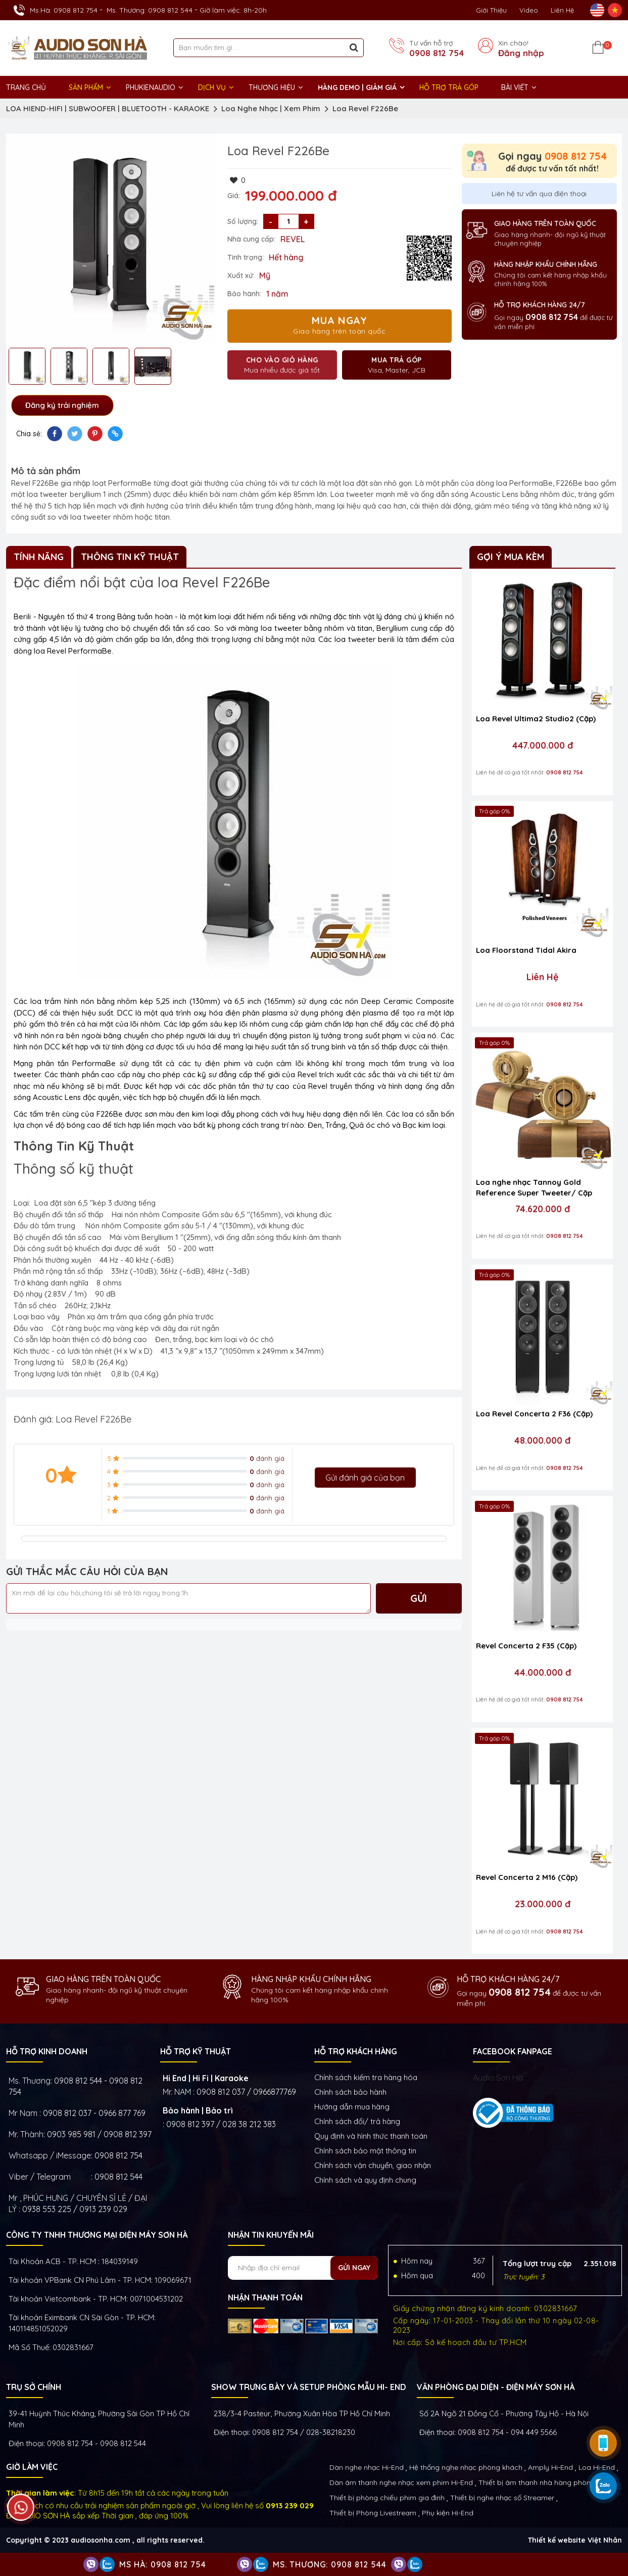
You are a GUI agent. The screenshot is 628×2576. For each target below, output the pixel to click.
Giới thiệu (491, 10)
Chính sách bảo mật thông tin (365, 2150)
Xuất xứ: (240, 275)
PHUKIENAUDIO (150, 87)
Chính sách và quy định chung (365, 2180)
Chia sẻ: (29, 433)
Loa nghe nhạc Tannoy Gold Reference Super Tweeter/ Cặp (534, 1187)
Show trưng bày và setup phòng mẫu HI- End (308, 2387)
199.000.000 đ (291, 195)
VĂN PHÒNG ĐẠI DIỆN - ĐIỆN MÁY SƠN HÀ (495, 2387)
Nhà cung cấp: (251, 239)
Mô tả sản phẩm (45, 471)
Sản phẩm (86, 87)
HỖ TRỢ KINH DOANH (46, 2051)
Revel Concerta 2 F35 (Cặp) (526, 1645)
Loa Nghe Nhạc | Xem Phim (270, 108)
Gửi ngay (354, 2267)
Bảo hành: (244, 293)
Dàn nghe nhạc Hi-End (366, 2467)
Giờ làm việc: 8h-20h (233, 10)
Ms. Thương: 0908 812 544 (149, 10)
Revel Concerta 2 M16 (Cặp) (526, 1877)
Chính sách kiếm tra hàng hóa (365, 2077)
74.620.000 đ (542, 1209)
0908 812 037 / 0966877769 (246, 2092)
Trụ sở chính (33, 2387)
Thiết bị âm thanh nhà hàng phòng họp (544, 2482)
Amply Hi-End (550, 2467)
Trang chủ (26, 87)
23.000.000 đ (542, 1904)
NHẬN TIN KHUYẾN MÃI (271, 2235)
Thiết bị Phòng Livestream (372, 2512)
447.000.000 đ (542, 745)
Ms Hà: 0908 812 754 (162, 2564)
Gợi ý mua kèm (510, 557)
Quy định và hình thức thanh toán (370, 2136)
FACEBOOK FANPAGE (512, 2051)
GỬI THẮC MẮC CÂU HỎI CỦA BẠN (87, 1571)
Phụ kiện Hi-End (447, 2512)
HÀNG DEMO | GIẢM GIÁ (357, 87)
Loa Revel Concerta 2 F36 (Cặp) (534, 1413)
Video (528, 10)
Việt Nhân (605, 2540)
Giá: (233, 195)
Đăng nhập (521, 53)
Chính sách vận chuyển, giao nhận (372, 2165)
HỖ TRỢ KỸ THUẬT (195, 2051)
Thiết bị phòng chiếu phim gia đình (387, 2497)
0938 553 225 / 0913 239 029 (74, 2209)
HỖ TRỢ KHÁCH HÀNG (355, 2051)
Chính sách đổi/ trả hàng (357, 2121)
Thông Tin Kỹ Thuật (130, 557)
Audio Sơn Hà (498, 2078)
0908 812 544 (118, 2177)
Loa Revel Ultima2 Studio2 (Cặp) (536, 718)
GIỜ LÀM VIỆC (32, 2467)
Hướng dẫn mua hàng (352, 2106)
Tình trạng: (245, 257)
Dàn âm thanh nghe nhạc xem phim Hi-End (401, 2482)
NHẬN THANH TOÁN (265, 2297)
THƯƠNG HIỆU (272, 87)
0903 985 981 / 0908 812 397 (99, 2134)
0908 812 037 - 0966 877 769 (94, 2113)
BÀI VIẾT (514, 87)
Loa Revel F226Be (365, 108)
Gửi (418, 1598)
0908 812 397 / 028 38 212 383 (221, 2124)
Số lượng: (242, 221)
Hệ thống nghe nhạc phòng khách (465, 2467)
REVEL (292, 239)
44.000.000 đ (542, 1672)
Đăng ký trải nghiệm (62, 405)
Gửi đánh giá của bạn (365, 1478)
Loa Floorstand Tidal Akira (526, 950)
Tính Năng (39, 557)
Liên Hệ (562, 10)
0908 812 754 (436, 53)
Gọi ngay (552, 156)
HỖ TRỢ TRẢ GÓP (448, 87)
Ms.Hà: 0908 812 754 (64, 10)
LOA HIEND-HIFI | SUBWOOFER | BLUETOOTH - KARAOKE (107, 108)
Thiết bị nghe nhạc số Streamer (502, 2497)
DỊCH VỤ (212, 87)
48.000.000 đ (542, 1440)
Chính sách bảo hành (350, 2092)
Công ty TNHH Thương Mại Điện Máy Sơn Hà (96, 2235)
